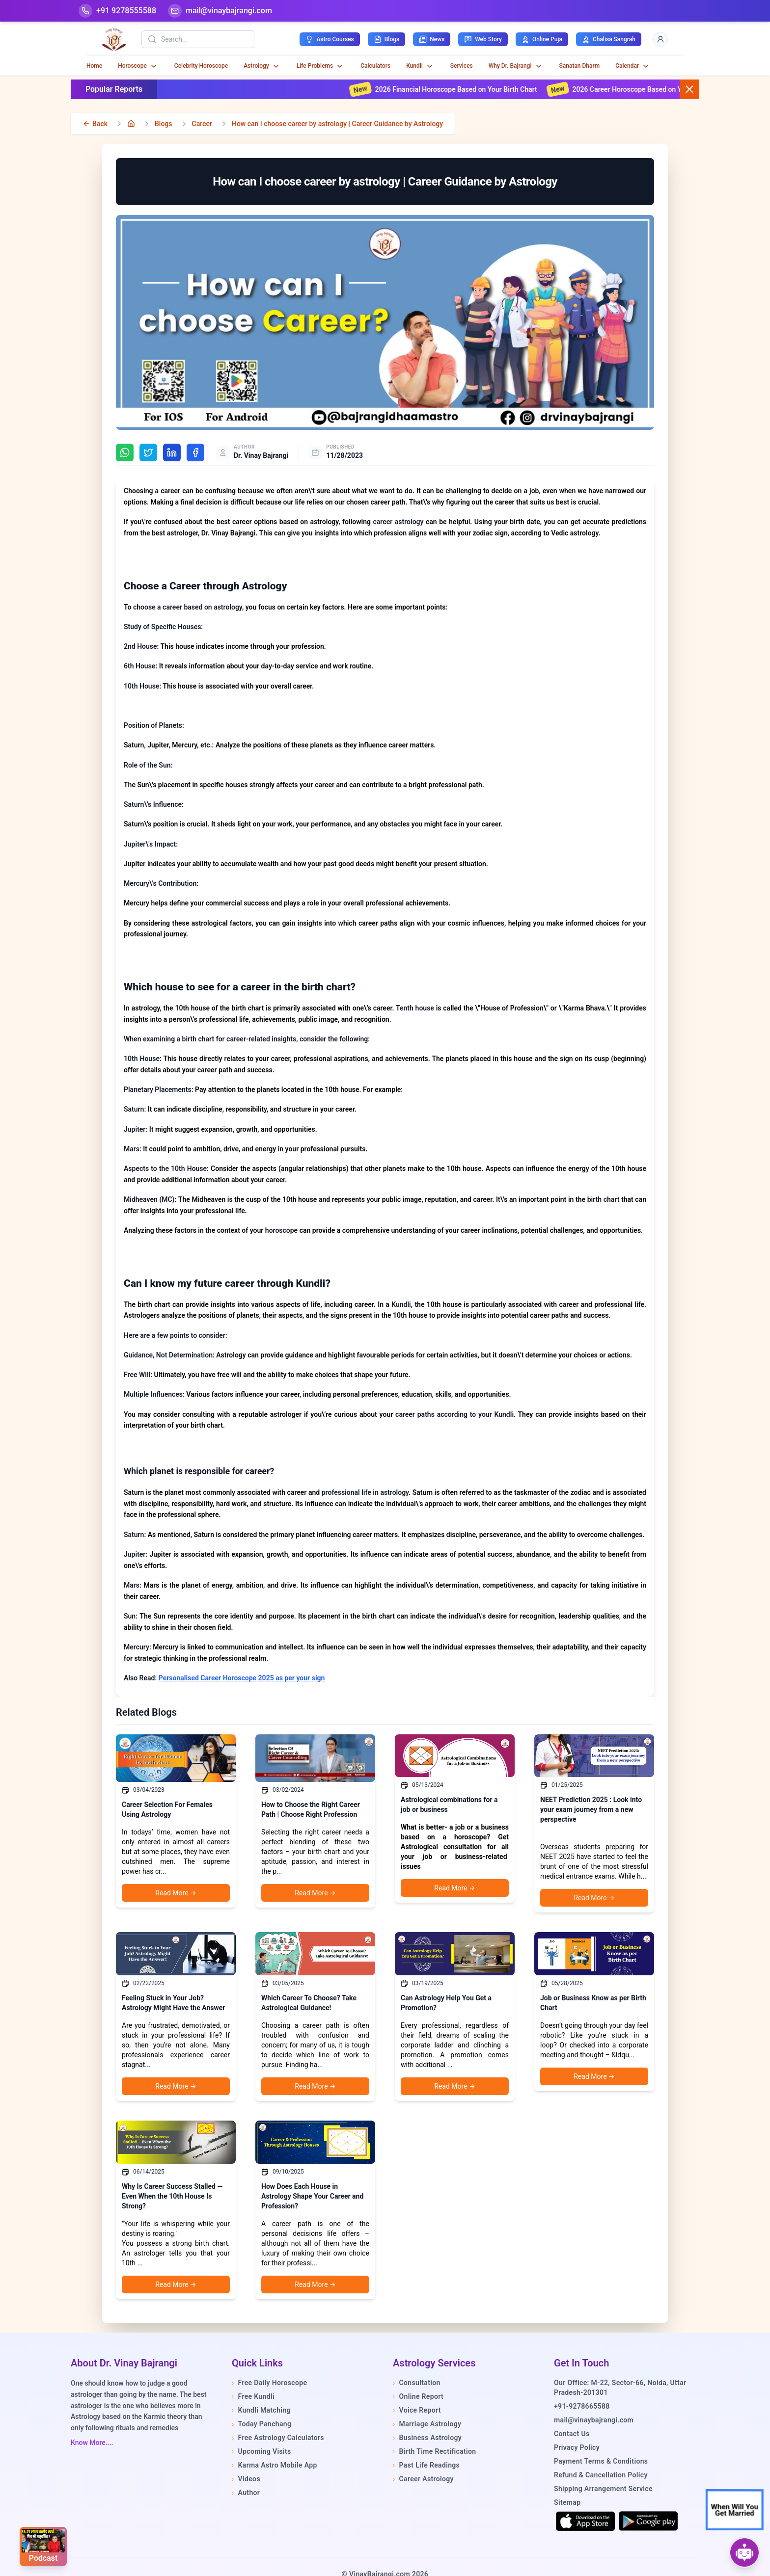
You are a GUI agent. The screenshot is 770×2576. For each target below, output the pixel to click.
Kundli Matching (261, 2410)
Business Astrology (427, 2438)
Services (461, 65)
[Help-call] (117, 11)
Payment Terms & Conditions (601, 2461)
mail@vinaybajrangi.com (593, 2420)
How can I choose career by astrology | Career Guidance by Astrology (337, 124)
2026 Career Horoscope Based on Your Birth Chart (663, 89)
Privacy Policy (577, 2447)
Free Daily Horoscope (269, 2383)
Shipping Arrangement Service (603, 2489)
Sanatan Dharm (579, 65)
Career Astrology (423, 2479)
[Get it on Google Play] (648, 2521)
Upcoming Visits (261, 2451)
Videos (246, 2479)
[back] (95, 124)
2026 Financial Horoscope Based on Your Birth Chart (469, 89)
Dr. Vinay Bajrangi (261, 455)
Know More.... (92, 2442)
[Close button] (689, 89)
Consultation (416, 2383)
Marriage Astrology (427, 2424)
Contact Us (572, 2434)
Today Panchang (261, 2424)
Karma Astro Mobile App (274, 2465)
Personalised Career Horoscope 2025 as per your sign (242, 1678)
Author (246, 2492)
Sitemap (567, 2502)
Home (94, 65)
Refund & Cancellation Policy (601, 2475)
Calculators (375, 65)
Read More (175, 1893)
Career (202, 124)
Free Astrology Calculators (278, 2438)
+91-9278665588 (582, 2406)
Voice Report (417, 2410)
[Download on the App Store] (585, 2521)
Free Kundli (253, 2396)
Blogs (163, 124)
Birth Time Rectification (434, 2451)
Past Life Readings (426, 2465)
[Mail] (220, 11)
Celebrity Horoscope (201, 65)
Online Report (418, 2396)
